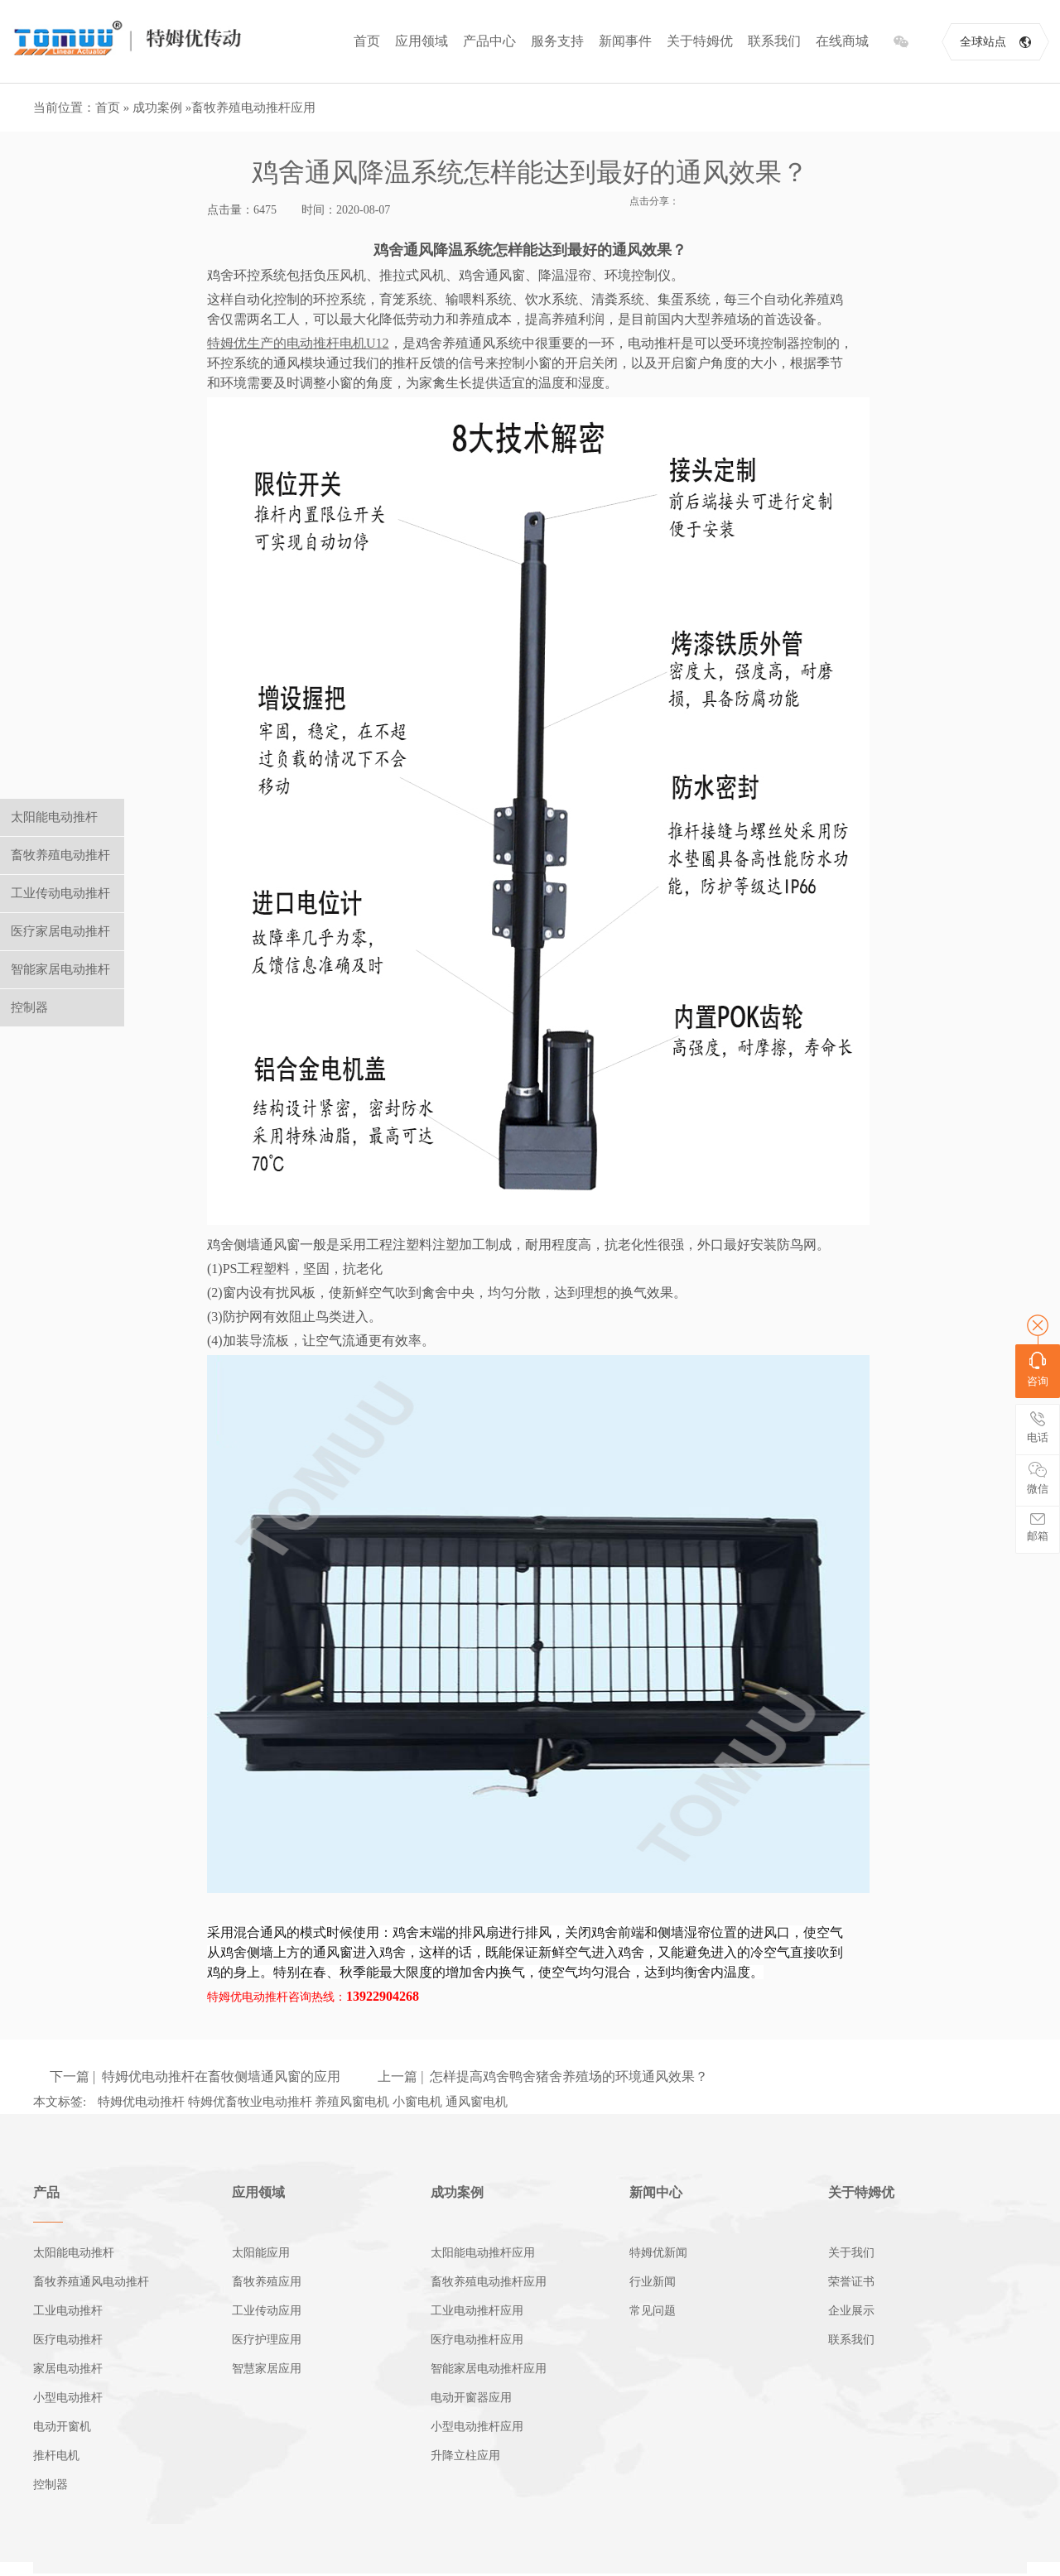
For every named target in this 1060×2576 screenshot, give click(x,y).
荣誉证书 (851, 2282)
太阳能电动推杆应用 (483, 2253)
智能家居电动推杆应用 (489, 2368)
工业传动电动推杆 (60, 893)
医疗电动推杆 (68, 2339)
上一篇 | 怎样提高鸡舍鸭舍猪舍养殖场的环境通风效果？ (543, 2076)
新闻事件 (625, 41)
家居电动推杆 (68, 2368)
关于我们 (851, 2253)
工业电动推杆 (68, 2310)
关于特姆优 (700, 41)
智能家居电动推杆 (60, 969)
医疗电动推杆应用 (477, 2339)
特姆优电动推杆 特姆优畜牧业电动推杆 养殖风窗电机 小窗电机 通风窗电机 (303, 2101)
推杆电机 (56, 2455)
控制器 (50, 2484)
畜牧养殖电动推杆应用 (253, 107)
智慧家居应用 (266, 2368)
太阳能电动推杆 (73, 2253)
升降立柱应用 (465, 2455)
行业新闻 (652, 2282)
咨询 (1037, 1369)
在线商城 (842, 41)
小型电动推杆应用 (477, 2426)
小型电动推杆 (68, 2397)
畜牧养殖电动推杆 (60, 855)
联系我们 (774, 41)
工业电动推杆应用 (477, 2310)
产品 (46, 2192)
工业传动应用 (266, 2310)
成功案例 (157, 107)
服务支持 (557, 41)
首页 (367, 41)
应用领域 (421, 41)
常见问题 (652, 2310)
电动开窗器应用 (471, 2397)
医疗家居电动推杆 (60, 931)
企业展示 (851, 2310)
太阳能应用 (261, 2253)
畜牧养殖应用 (266, 2282)
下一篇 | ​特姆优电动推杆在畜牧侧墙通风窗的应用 (195, 2076)
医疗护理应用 (266, 2339)
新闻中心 (655, 2192)
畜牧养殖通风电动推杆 (91, 2282)
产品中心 (489, 41)
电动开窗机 (62, 2426)
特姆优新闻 (658, 2253)
